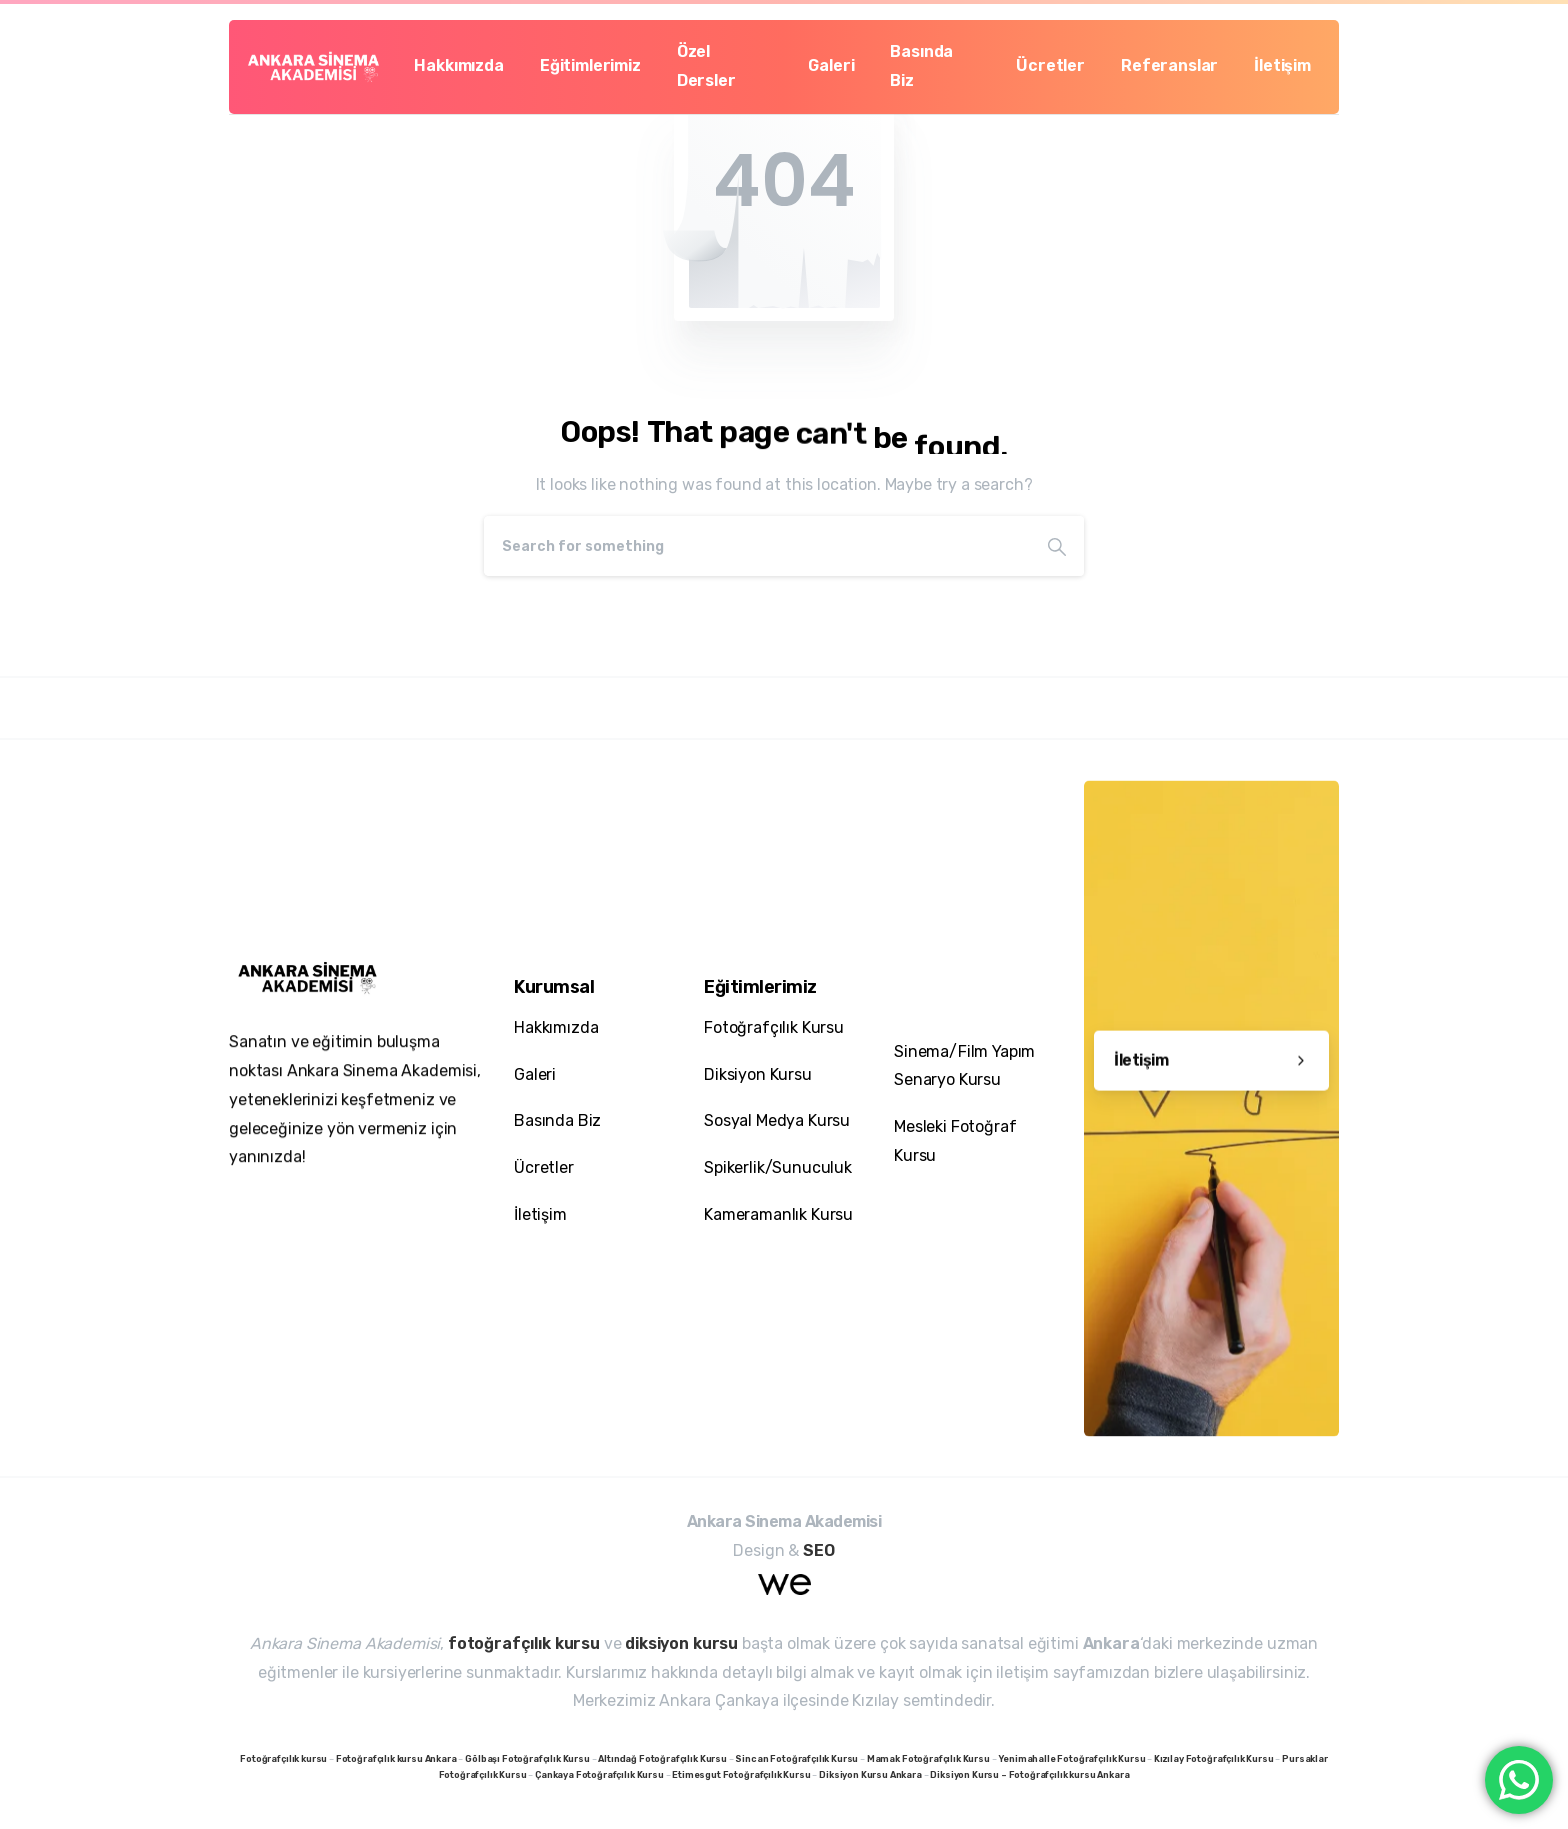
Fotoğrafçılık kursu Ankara (1069, 1775)
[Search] (757, 546)
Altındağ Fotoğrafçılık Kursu (662, 1759)
